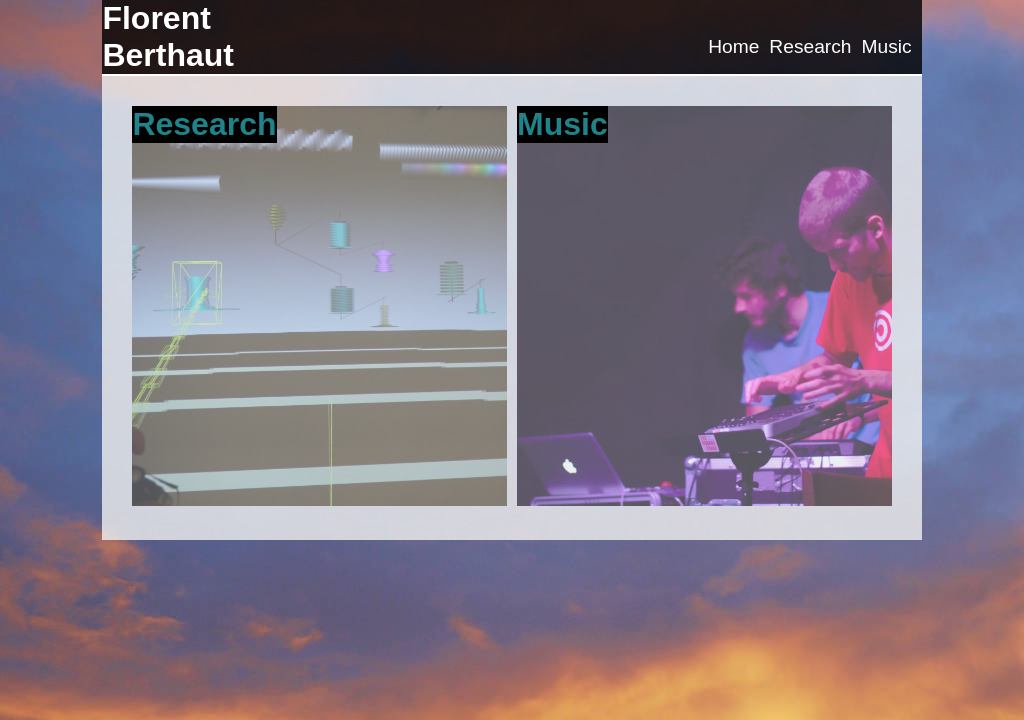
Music (886, 46)
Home (733, 46)
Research (810, 46)
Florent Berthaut (168, 36)
